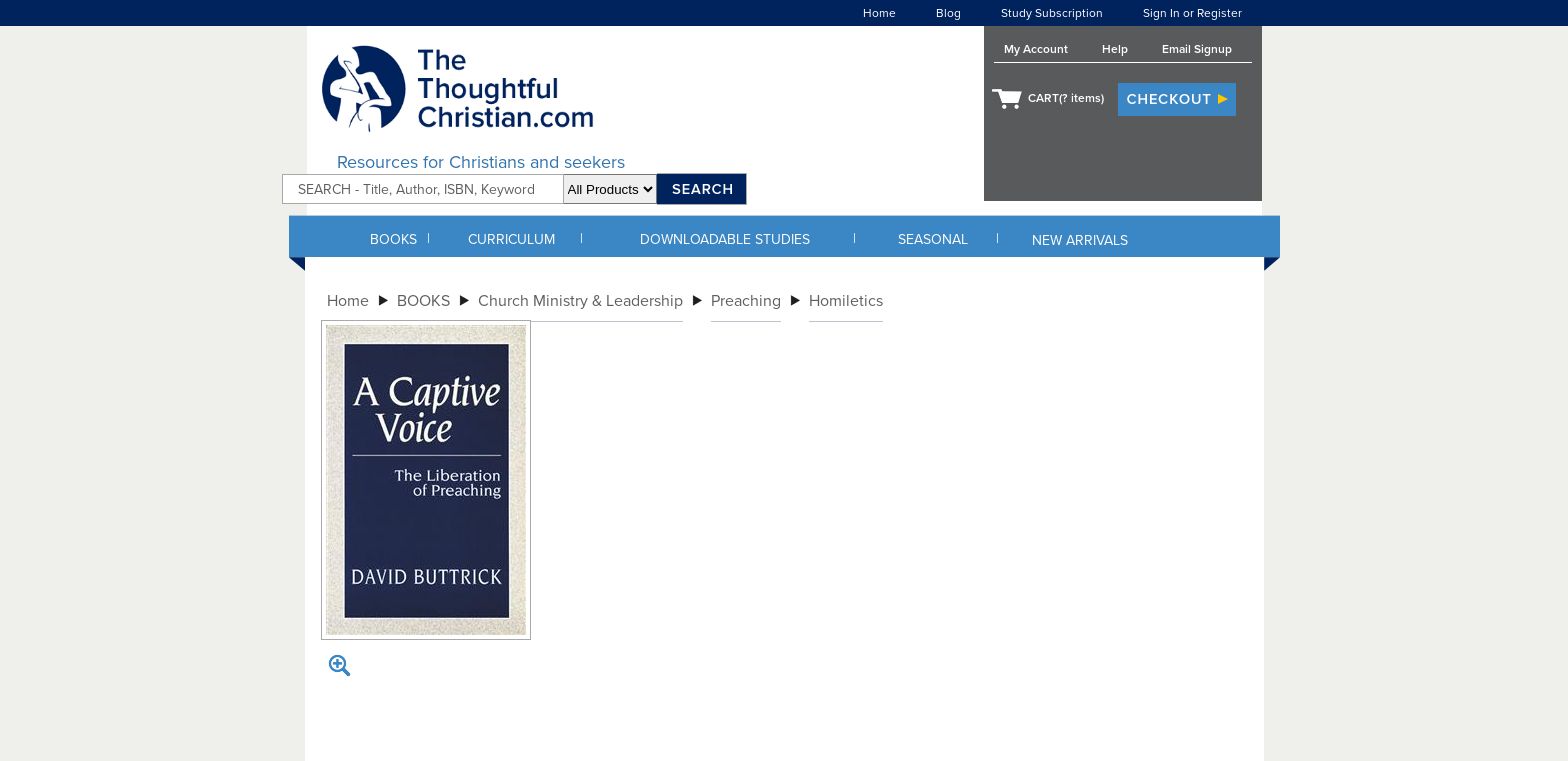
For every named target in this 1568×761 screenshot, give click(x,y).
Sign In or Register (1192, 13)
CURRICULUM (511, 239)
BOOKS (393, 239)
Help (1115, 49)
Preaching (746, 301)
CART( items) (1066, 98)
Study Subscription (1052, 13)
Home (879, 13)
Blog (948, 13)
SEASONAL (933, 239)
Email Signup (1197, 49)
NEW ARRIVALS (1080, 240)
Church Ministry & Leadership (580, 301)
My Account (1036, 49)
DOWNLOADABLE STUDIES (725, 239)
